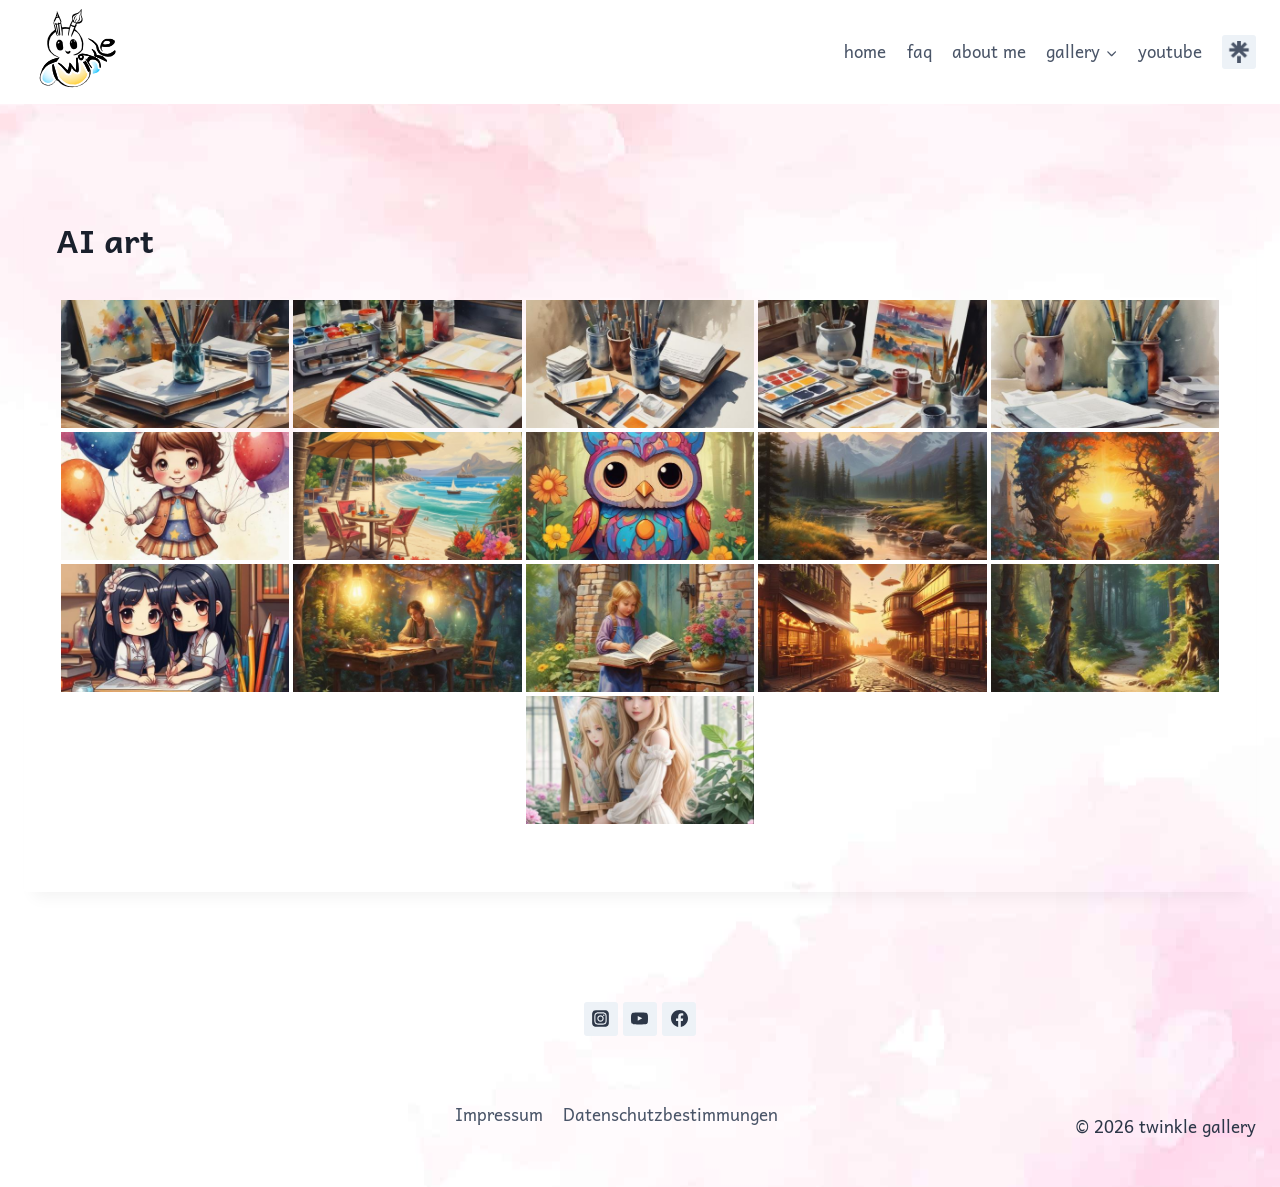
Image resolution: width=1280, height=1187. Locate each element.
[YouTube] (640, 1019)
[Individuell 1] (1239, 52)
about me (989, 51)
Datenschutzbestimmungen (670, 1114)
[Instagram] (601, 1019)
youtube (1170, 51)
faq (919, 51)
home (865, 51)
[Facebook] (679, 1019)
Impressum (499, 1114)
